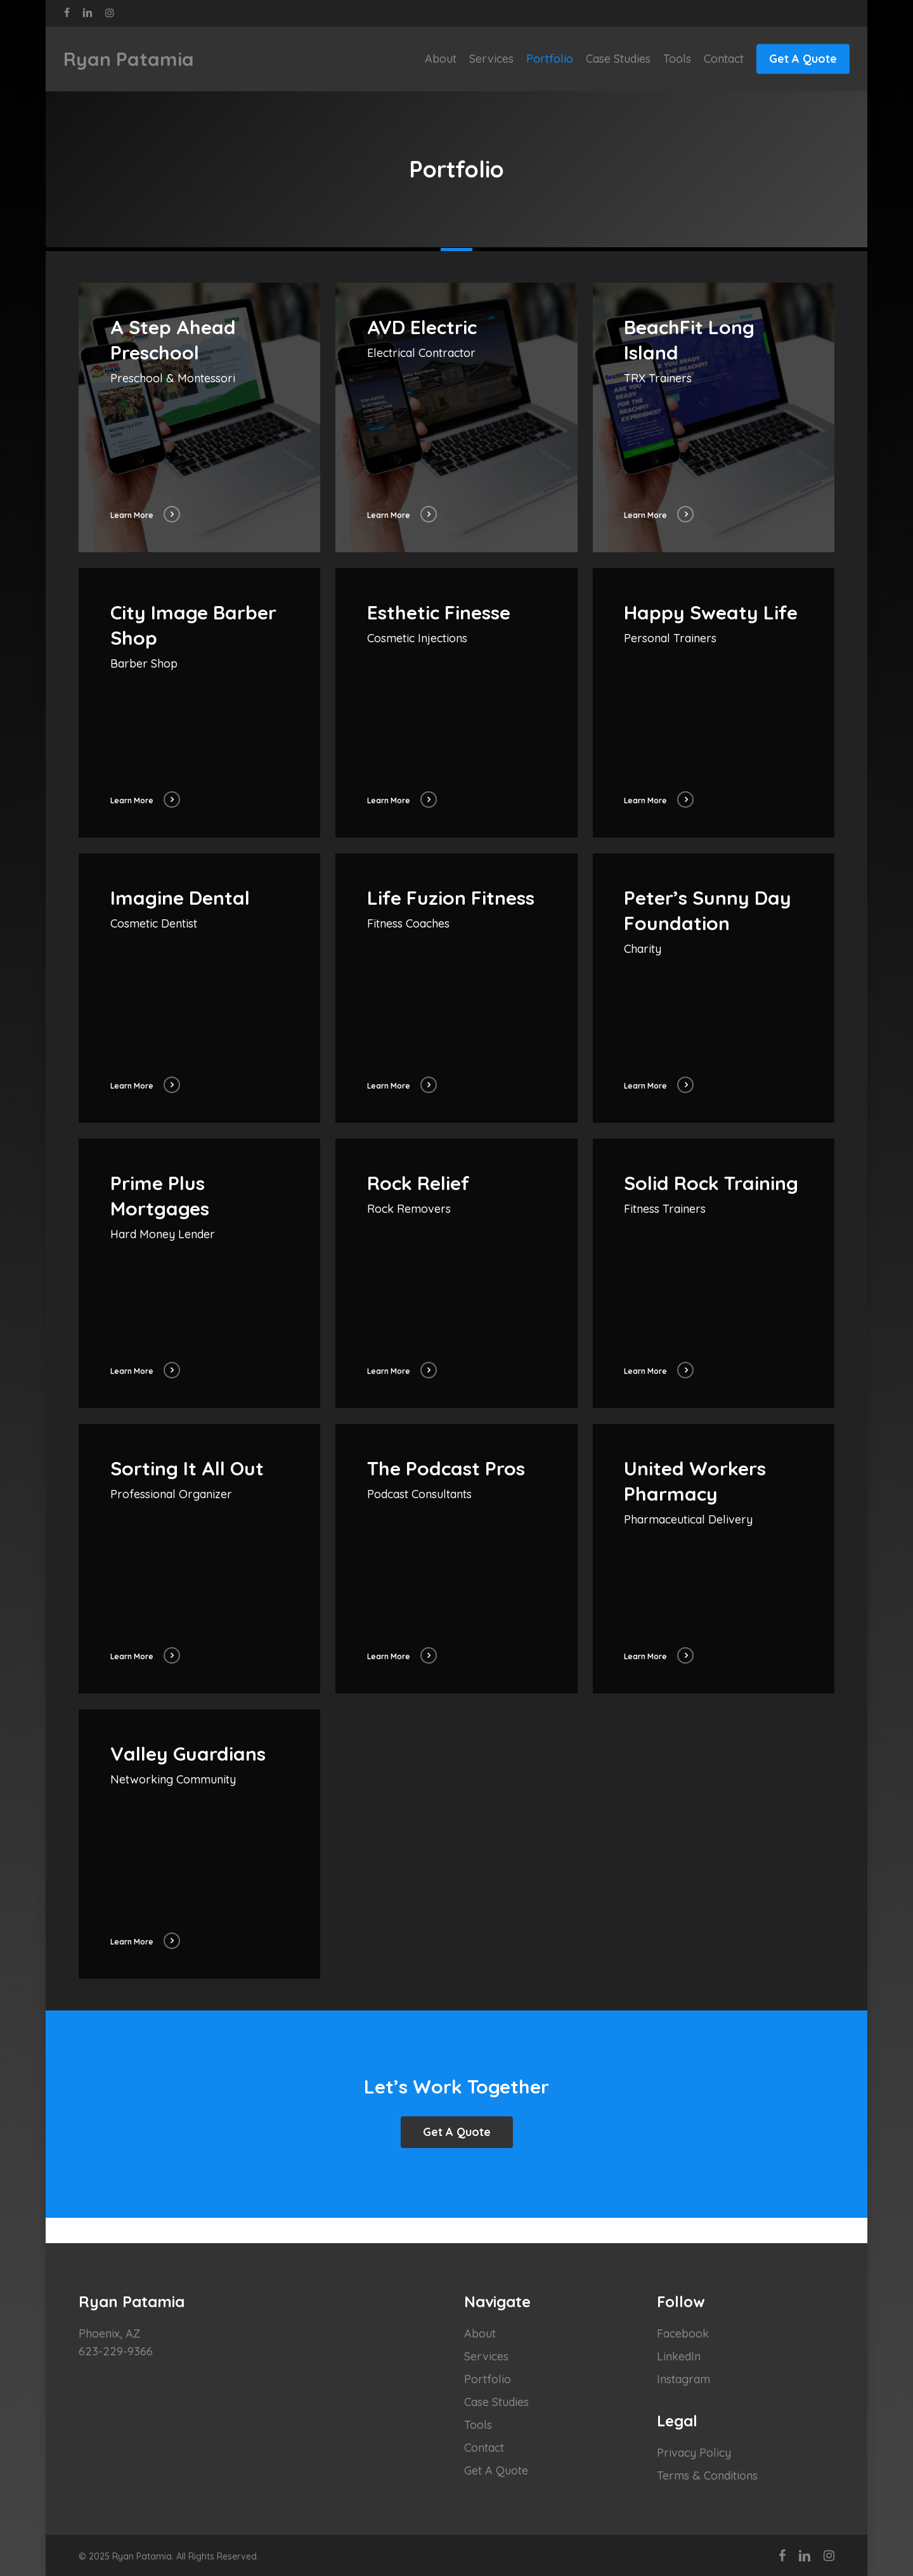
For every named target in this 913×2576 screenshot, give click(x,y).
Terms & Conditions (707, 2475)
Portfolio (487, 2379)
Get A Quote (496, 2470)
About (480, 2333)
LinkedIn (679, 2356)
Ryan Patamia (128, 59)
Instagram (683, 2379)
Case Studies (496, 2402)
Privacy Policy (694, 2452)
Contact (484, 2447)
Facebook (683, 2333)
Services (486, 2356)
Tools (478, 2424)
